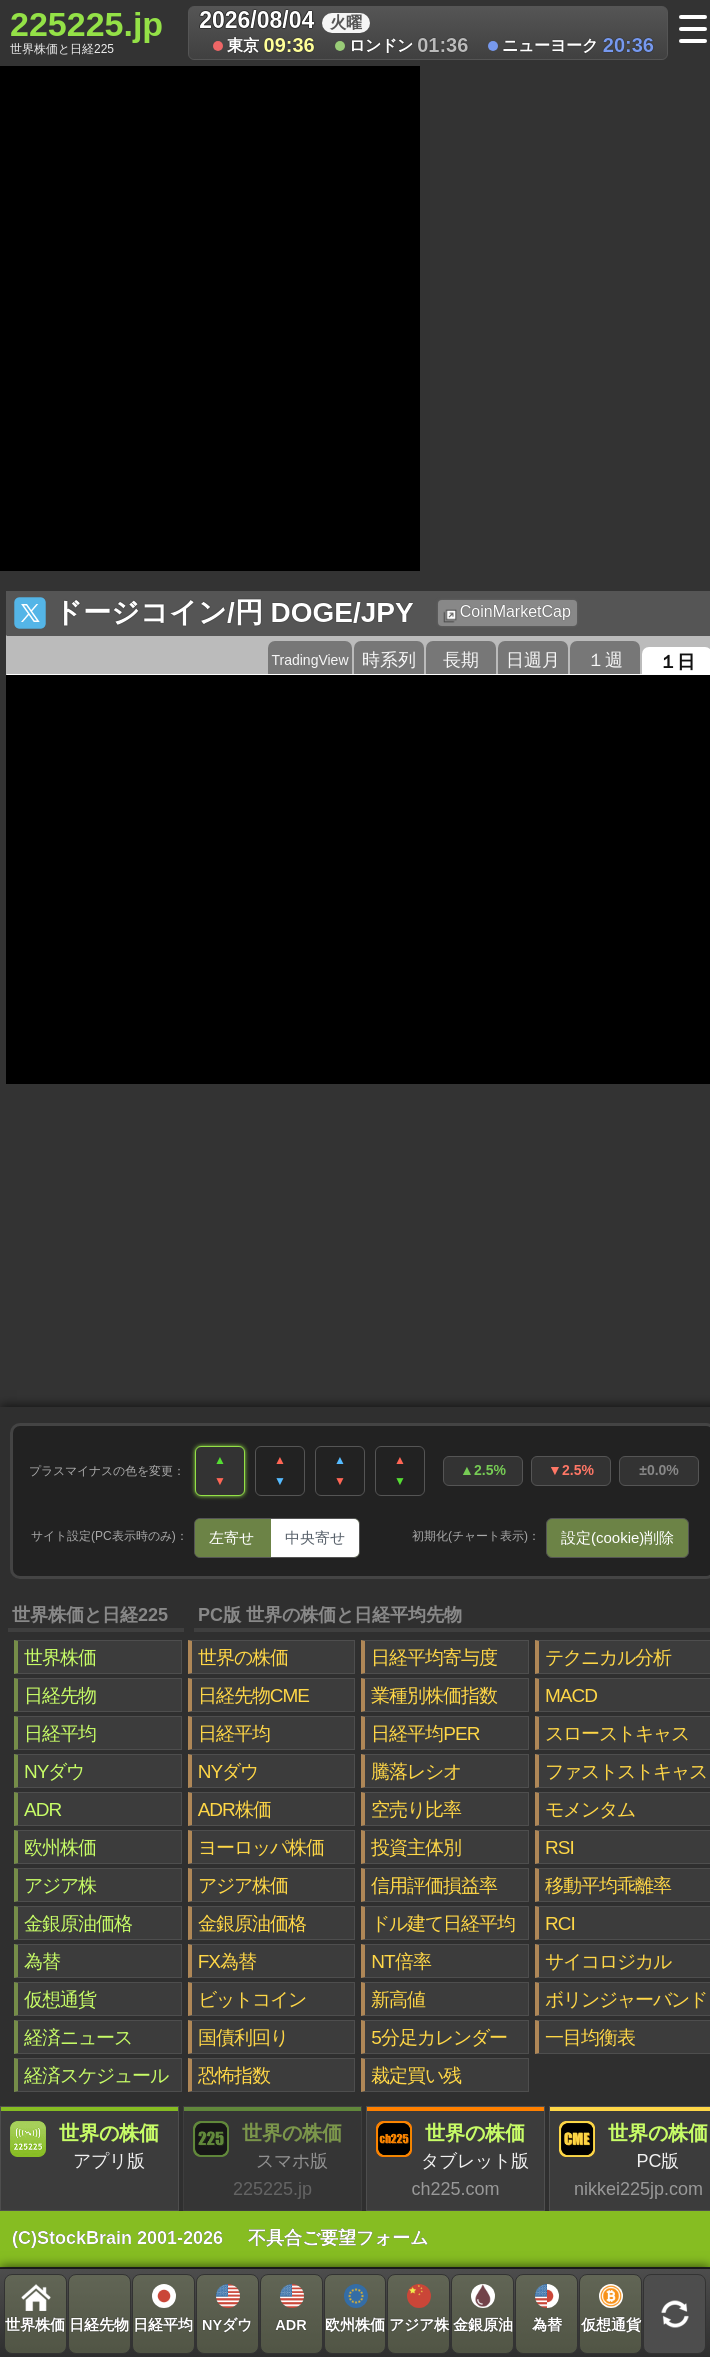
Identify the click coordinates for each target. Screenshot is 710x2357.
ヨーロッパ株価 (261, 1847)
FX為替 (227, 1961)
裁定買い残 (416, 2075)
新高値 (398, 1999)
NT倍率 (400, 1961)
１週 (605, 660)
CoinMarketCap (507, 613)
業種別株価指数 (434, 1695)
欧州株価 (60, 1847)
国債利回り (243, 2037)
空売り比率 (416, 1809)
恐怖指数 (234, 2075)
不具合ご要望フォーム (338, 2238)
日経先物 (60, 1695)
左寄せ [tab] (231, 1537)
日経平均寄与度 (434, 1657)
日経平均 (60, 1733)
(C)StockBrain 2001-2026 (117, 2238)
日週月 (533, 660)
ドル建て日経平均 (443, 1923)
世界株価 (60, 1657)
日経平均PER (425, 1733)
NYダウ (54, 1771)
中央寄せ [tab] (315, 1537)
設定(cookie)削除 (617, 1537)
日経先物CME (253, 1695)
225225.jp (86, 31)
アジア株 (60, 1885)
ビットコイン (252, 1999)
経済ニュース (78, 2037)
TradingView (309, 660)
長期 (461, 660)
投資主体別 (416, 1847)
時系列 (389, 660)
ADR (42, 1809)
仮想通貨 (60, 1999)
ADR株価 (234, 1809)
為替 (42, 1961)
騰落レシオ (416, 1771)
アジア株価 (243, 1885)
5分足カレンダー (439, 2037)
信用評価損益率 (434, 1885)
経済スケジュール (96, 2075)
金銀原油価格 (78, 1923)
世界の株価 (243, 1657)
